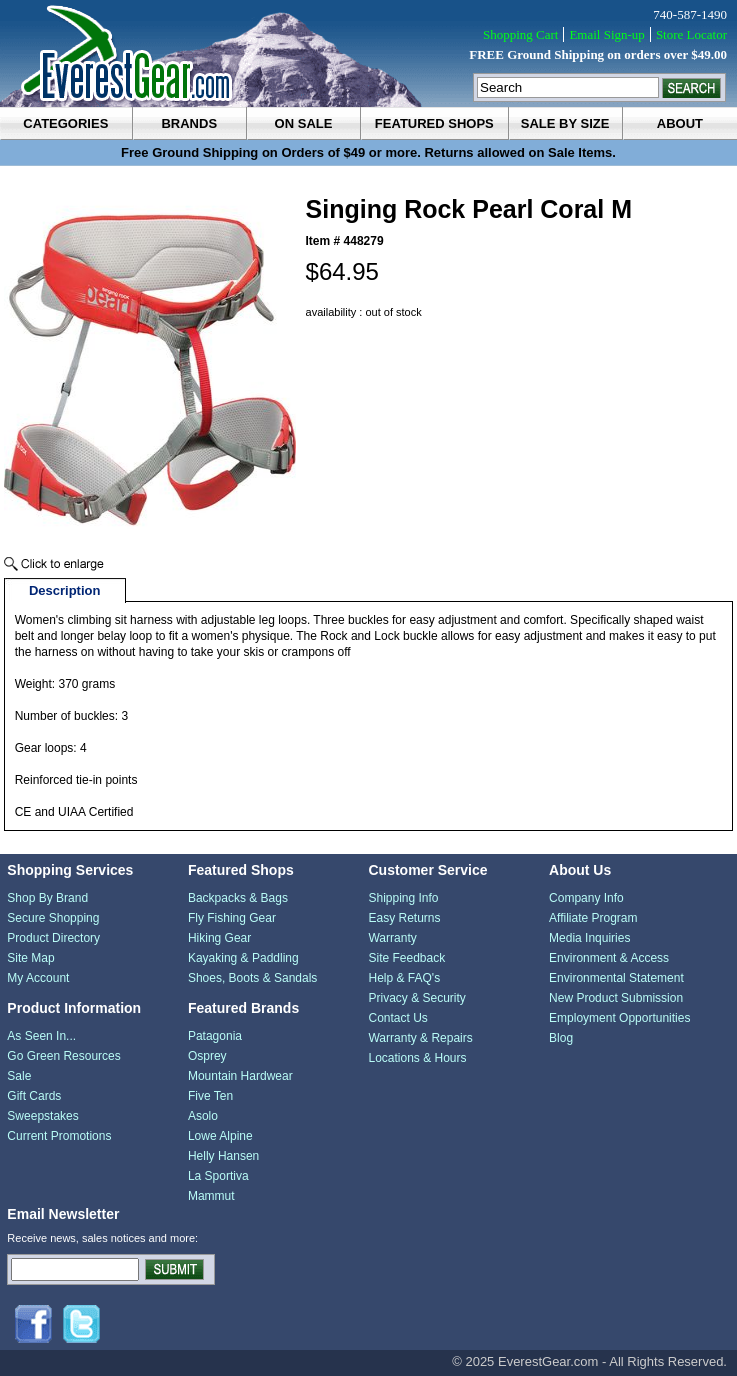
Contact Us (397, 1018)
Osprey (207, 1056)
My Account (38, 978)
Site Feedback (406, 958)
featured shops (434, 123)
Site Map (30, 958)
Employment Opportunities (619, 1018)
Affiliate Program (593, 918)
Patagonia (215, 1036)
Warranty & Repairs (420, 1038)
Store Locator (691, 34)
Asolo (203, 1116)
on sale (304, 123)
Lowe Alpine (220, 1136)
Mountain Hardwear (240, 1076)
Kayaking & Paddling (243, 958)
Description (65, 590)
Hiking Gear (219, 938)
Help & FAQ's (404, 978)
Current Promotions (59, 1136)
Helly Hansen (223, 1156)
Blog (561, 1038)
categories (65, 123)
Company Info (586, 898)
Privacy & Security (416, 998)
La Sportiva (218, 1176)
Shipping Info (403, 898)
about (680, 123)
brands (189, 123)
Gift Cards (34, 1096)
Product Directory (53, 938)
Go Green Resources (63, 1056)
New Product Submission (616, 998)
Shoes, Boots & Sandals (252, 978)
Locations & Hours (417, 1058)
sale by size (565, 123)
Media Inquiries (589, 938)
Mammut (211, 1196)
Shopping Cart (520, 34)
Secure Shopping (53, 918)
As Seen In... (41, 1036)
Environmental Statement (616, 978)
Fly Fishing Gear (232, 918)
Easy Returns (404, 918)
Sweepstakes (42, 1116)
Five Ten (210, 1096)
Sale (19, 1076)
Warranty (392, 938)
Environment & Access (609, 958)
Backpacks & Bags (238, 898)
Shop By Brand (47, 898)
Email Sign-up (606, 34)
